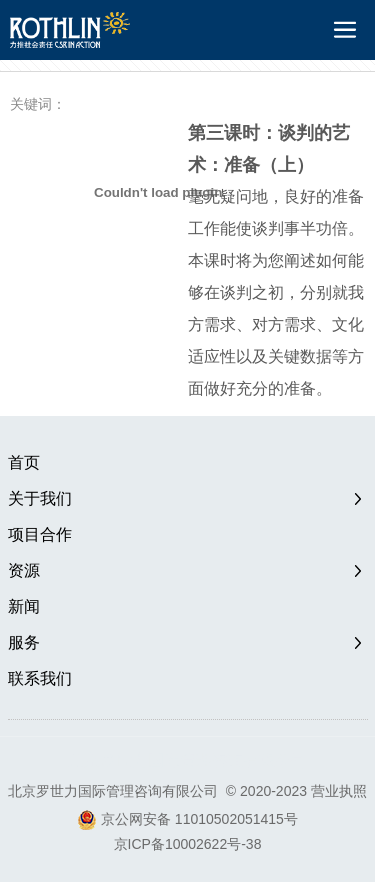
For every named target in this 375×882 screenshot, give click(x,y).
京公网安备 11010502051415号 (199, 819)
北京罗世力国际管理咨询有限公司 (113, 791)
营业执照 (339, 791)
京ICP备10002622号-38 (188, 844)
